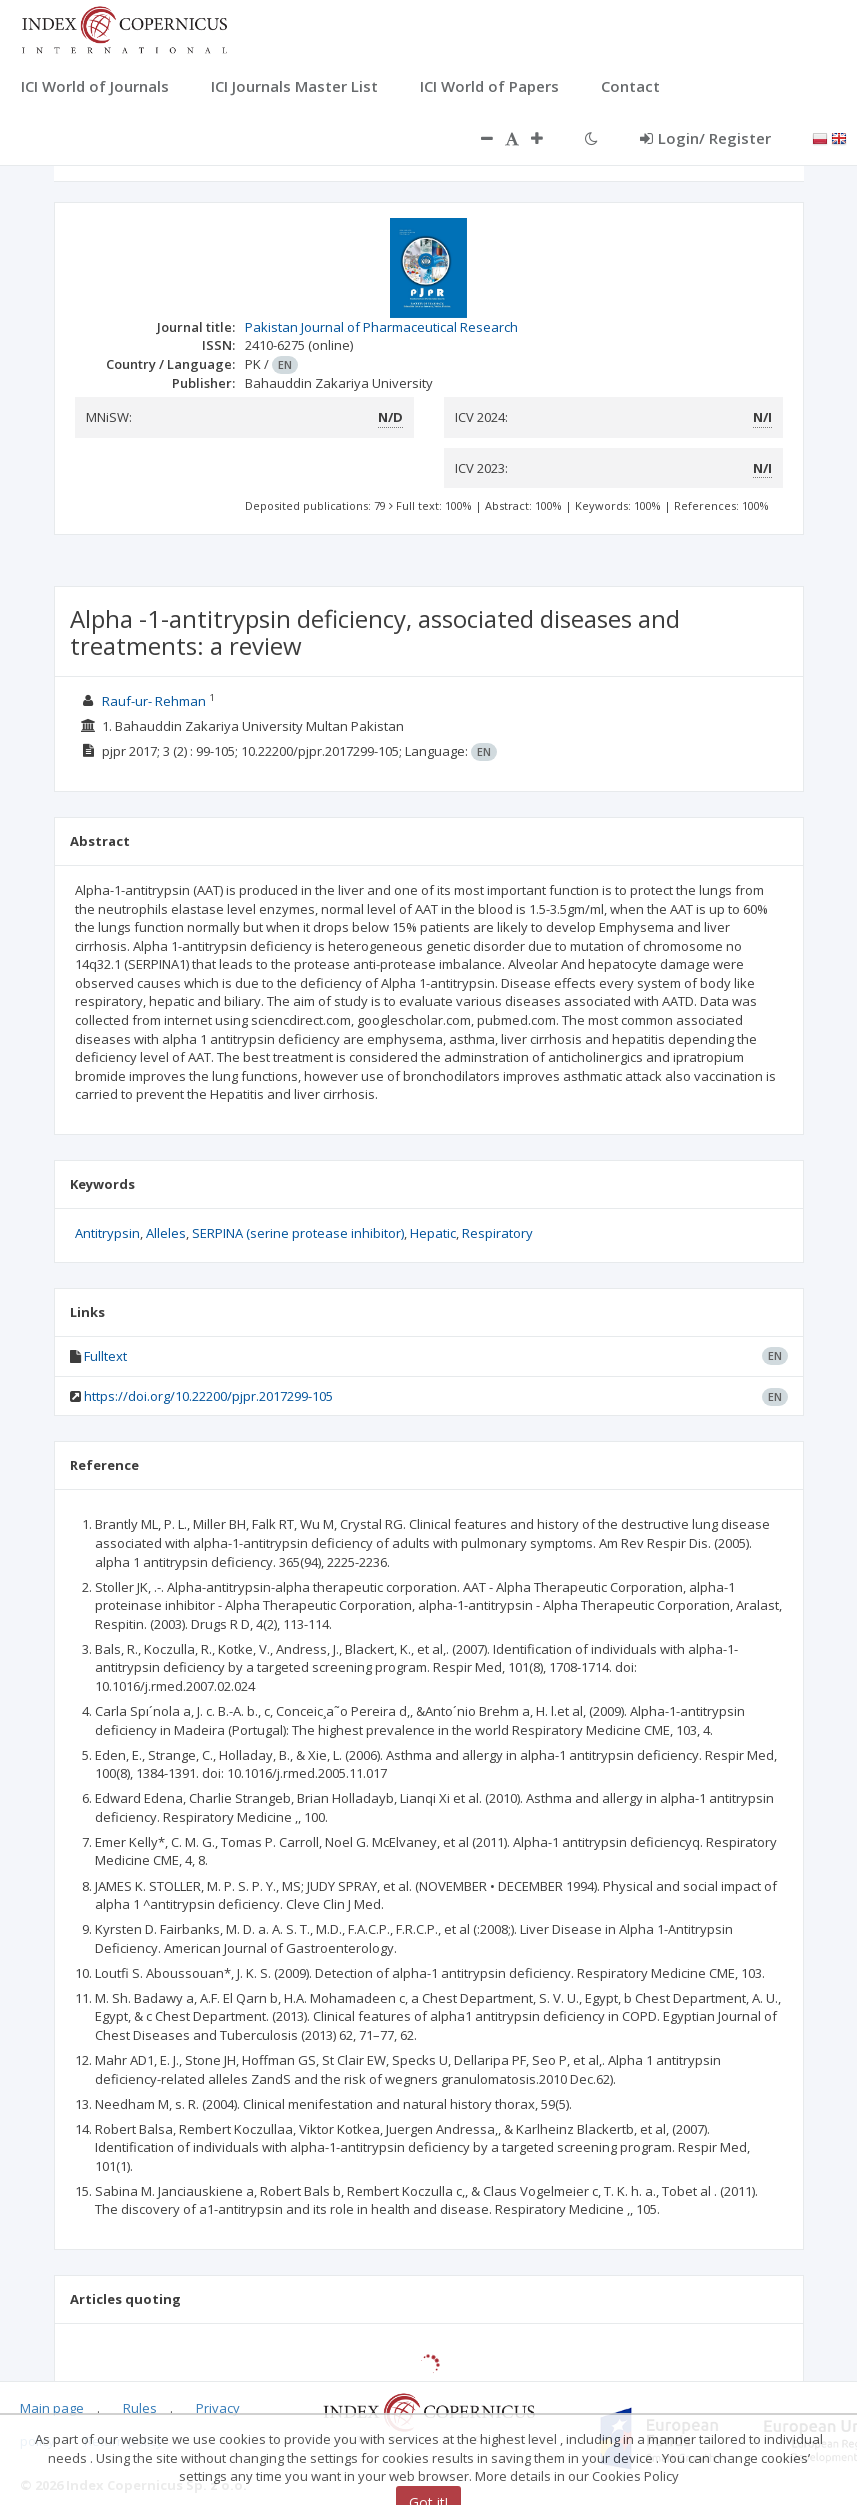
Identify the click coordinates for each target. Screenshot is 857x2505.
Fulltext (105, 1356)
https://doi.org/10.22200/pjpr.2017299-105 (208, 1396)
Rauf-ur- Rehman (154, 701)
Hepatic (433, 1233)
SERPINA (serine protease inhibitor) (298, 1233)
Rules (140, 2408)
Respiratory (497, 1233)
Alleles (166, 1233)
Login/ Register (705, 138)
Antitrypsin (107, 1233)
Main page (52, 2408)
